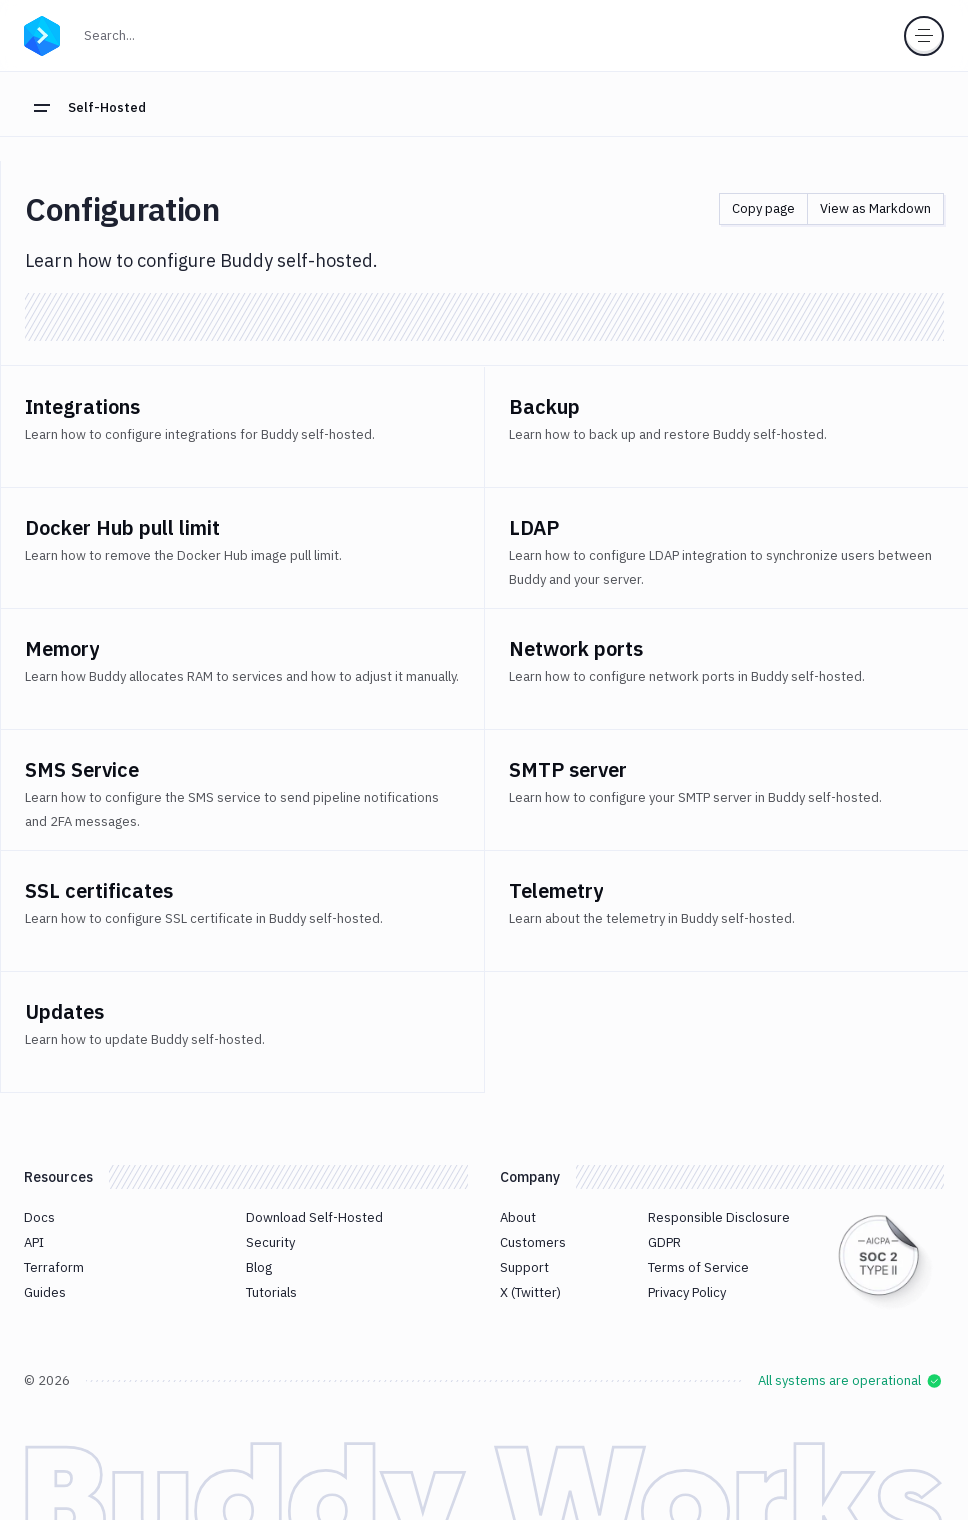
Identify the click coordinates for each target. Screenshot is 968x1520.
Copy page (763, 208)
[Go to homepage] (42, 33)
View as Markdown (875, 208)
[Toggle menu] (924, 36)
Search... (153, 33)
